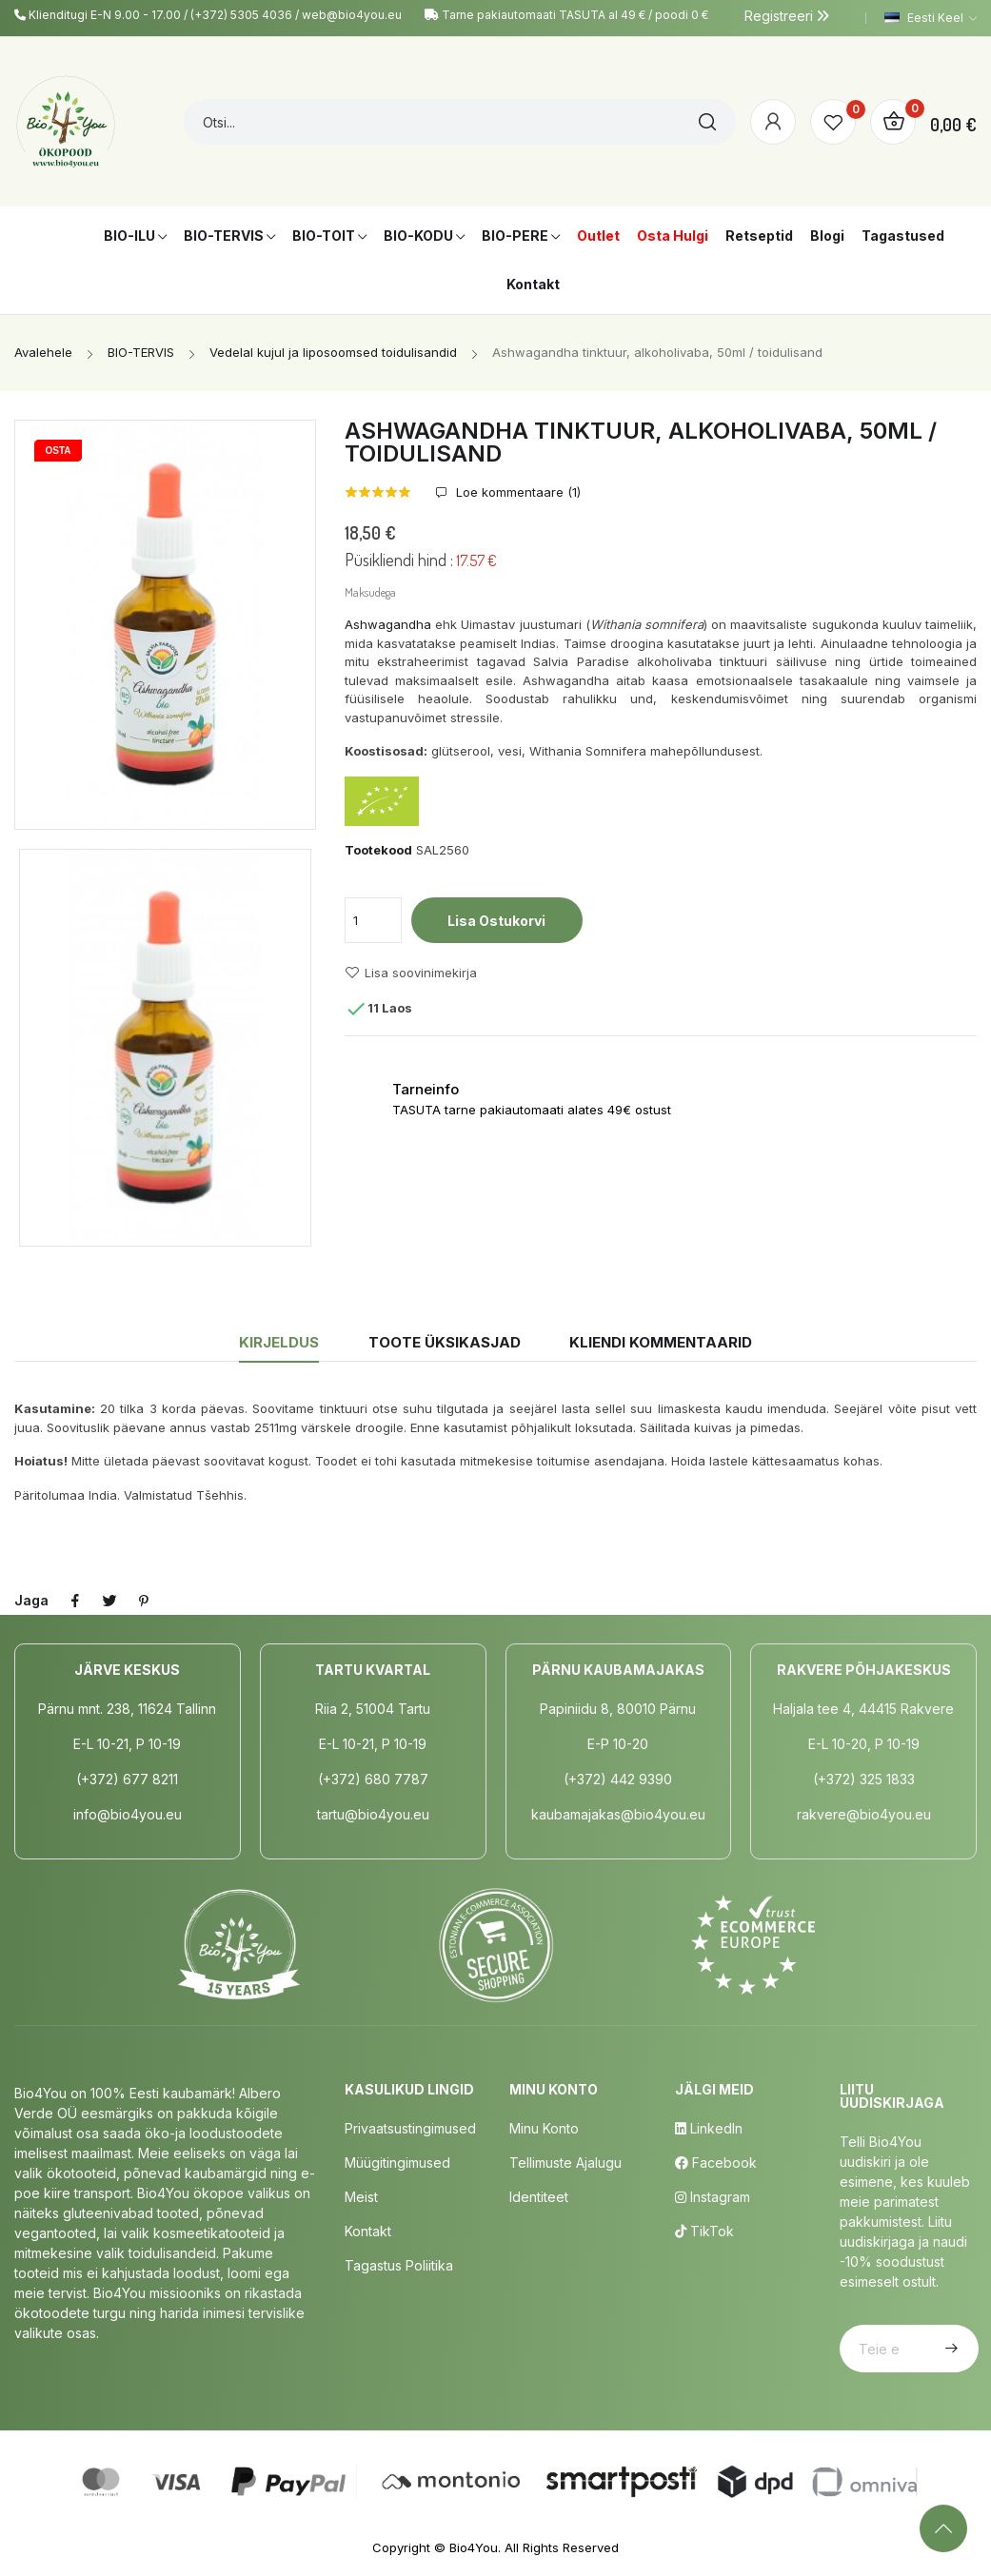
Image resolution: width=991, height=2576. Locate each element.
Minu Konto (544, 2128)
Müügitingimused (397, 2162)
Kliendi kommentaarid (660, 1342)
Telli (949, 2348)
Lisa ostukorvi (496, 921)
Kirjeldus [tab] (279, 1342)
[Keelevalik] (930, 18)
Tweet (109, 1600)
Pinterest (144, 1600)
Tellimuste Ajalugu (565, 2162)
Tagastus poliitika (399, 2265)
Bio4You (473, 2547)
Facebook (716, 2162)
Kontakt (368, 2231)
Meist (361, 2197)
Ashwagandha (388, 624)
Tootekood (378, 849)
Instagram (712, 2197)
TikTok (704, 2231)
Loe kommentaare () (516, 492)
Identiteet (538, 2197)
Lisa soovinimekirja (411, 972)
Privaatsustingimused (410, 2128)
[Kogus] (373, 920)
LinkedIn (709, 2128)
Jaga (75, 1600)
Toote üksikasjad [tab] (444, 1342)
